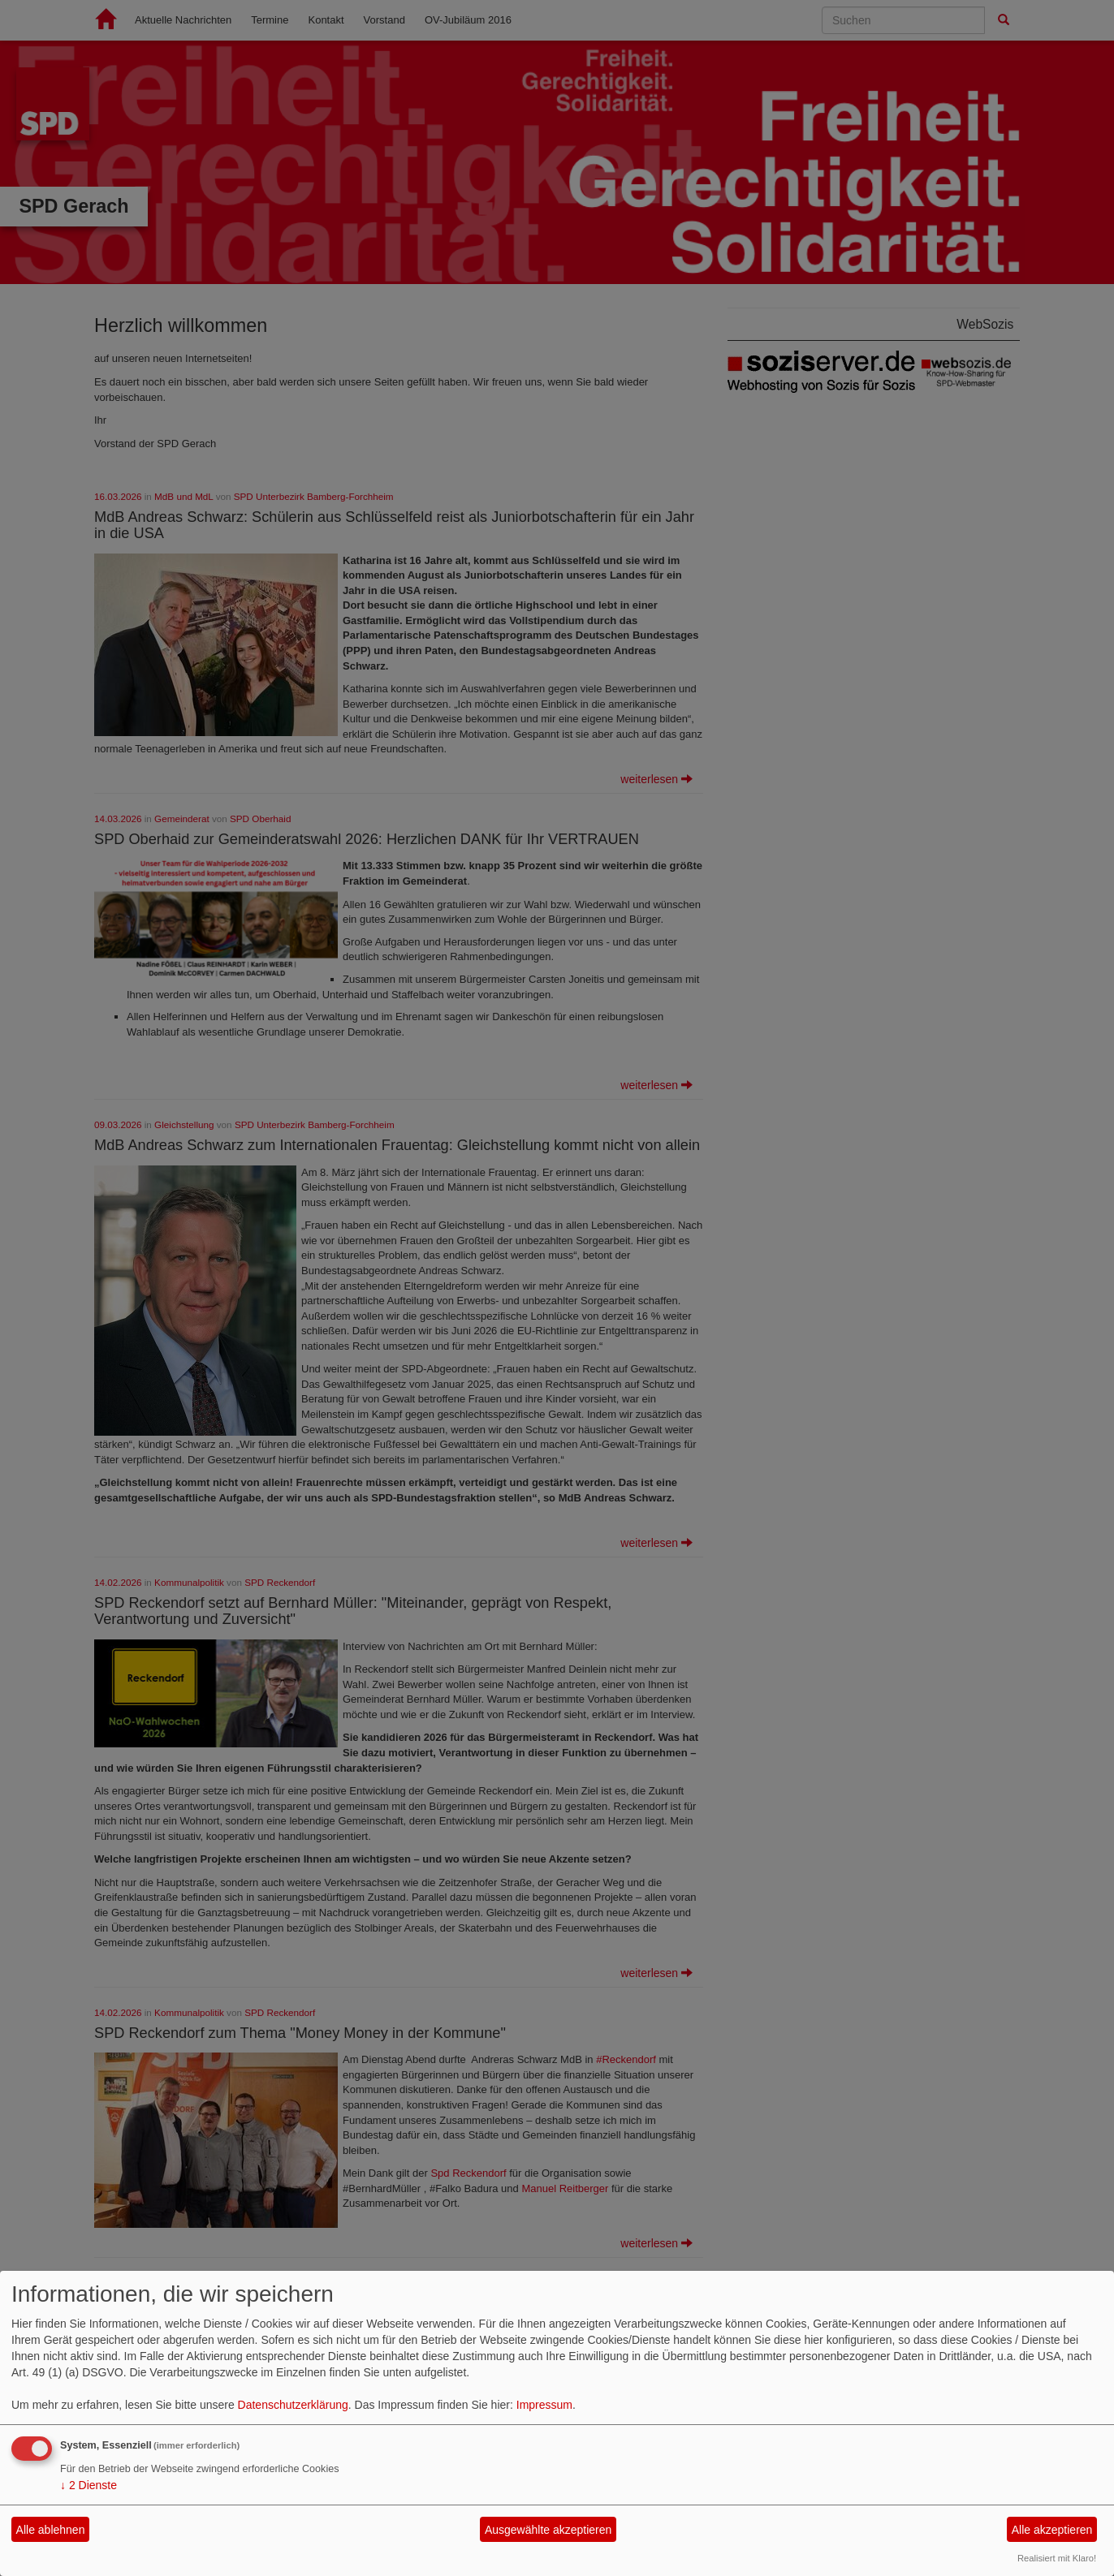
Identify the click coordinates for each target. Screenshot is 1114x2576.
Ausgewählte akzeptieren (548, 2529)
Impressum (544, 2404)
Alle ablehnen (50, 2529)
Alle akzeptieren (1052, 2529)
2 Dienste (88, 2485)
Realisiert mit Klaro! (1056, 2558)
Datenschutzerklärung (293, 2404)
